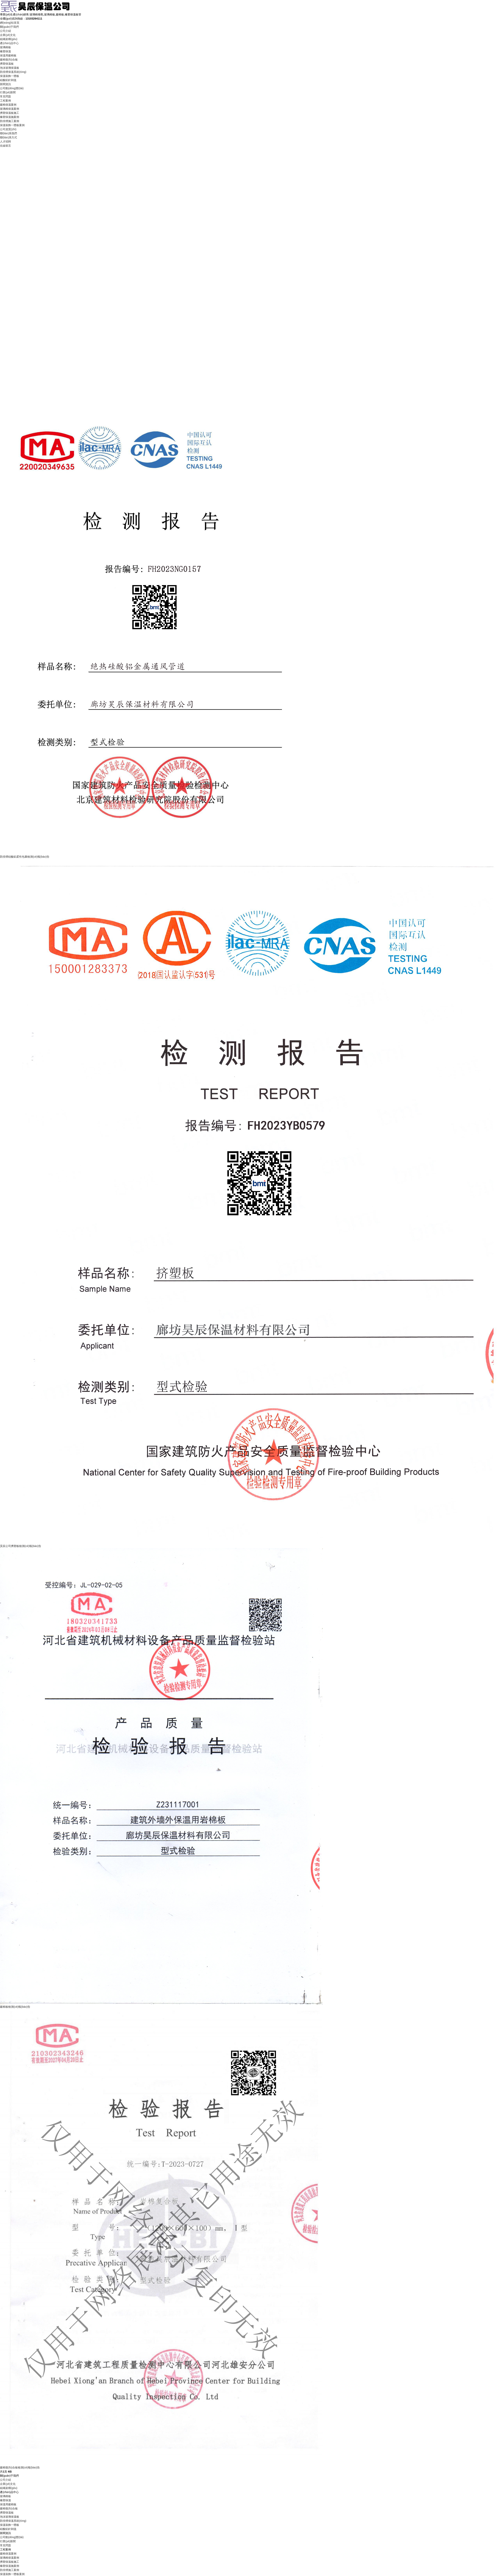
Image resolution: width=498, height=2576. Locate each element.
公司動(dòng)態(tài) (12, 88)
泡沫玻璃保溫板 (9, 67)
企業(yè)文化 (8, 35)
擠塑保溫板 (7, 63)
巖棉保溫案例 (8, 104)
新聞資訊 (5, 84)
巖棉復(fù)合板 (9, 59)
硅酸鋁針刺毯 (8, 80)
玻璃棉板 (5, 47)
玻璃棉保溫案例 (9, 108)
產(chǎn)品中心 (9, 43)
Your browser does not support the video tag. (249, 272)
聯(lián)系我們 (8, 133)
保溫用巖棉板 (8, 55)
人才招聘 (5, 141)
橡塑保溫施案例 (9, 117)
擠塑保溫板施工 (9, 112)
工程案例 (5, 100)
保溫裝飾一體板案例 (12, 125)
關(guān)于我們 (9, 26)
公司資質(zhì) (8, 129)
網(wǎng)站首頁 (9, 22)
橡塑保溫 (5, 51)
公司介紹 (5, 30)
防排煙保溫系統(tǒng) (13, 71)
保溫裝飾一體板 (9, 76)
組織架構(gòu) (8, 39)
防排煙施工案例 (9, 121)
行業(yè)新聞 (8, 92)
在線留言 (5, 145)
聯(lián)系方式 (8, 137)
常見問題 (5, 96)
